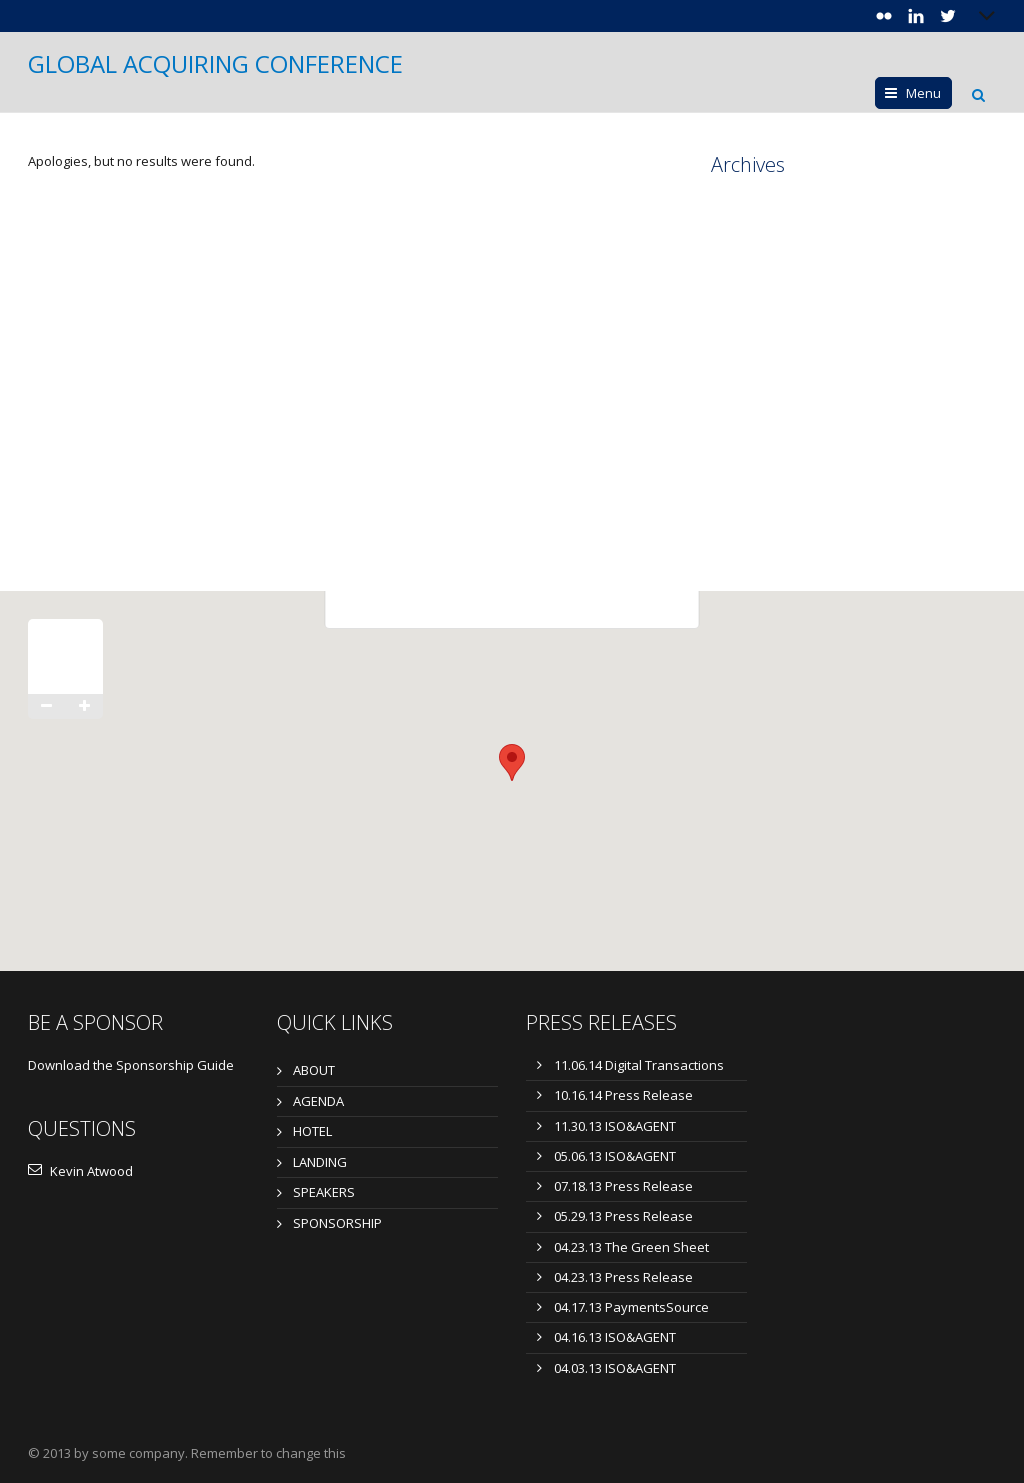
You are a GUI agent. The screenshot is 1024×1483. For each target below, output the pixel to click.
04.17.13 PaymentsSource (631, 1307)
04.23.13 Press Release (623, 1277)
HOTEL (312, 1131)
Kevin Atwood (80, 1171)
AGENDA (318, 1101)
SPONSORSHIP (337, 1223)
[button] (512, 762)
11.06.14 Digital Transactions (639, 1065)
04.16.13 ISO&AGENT (615, 1337)
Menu (923, 93)
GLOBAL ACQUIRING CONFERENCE (215, 64)
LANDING (320, 1162)
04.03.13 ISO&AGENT (615, 1368)
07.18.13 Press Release (623, 1186)
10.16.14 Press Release (623, 1095)
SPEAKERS (324, 1192)
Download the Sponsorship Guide (131, 1065)
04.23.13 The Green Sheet (631, 1247)
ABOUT (314, 1070)
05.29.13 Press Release (623, 1216)
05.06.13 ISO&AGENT (615, 1156)
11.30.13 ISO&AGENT (615, 1126)
